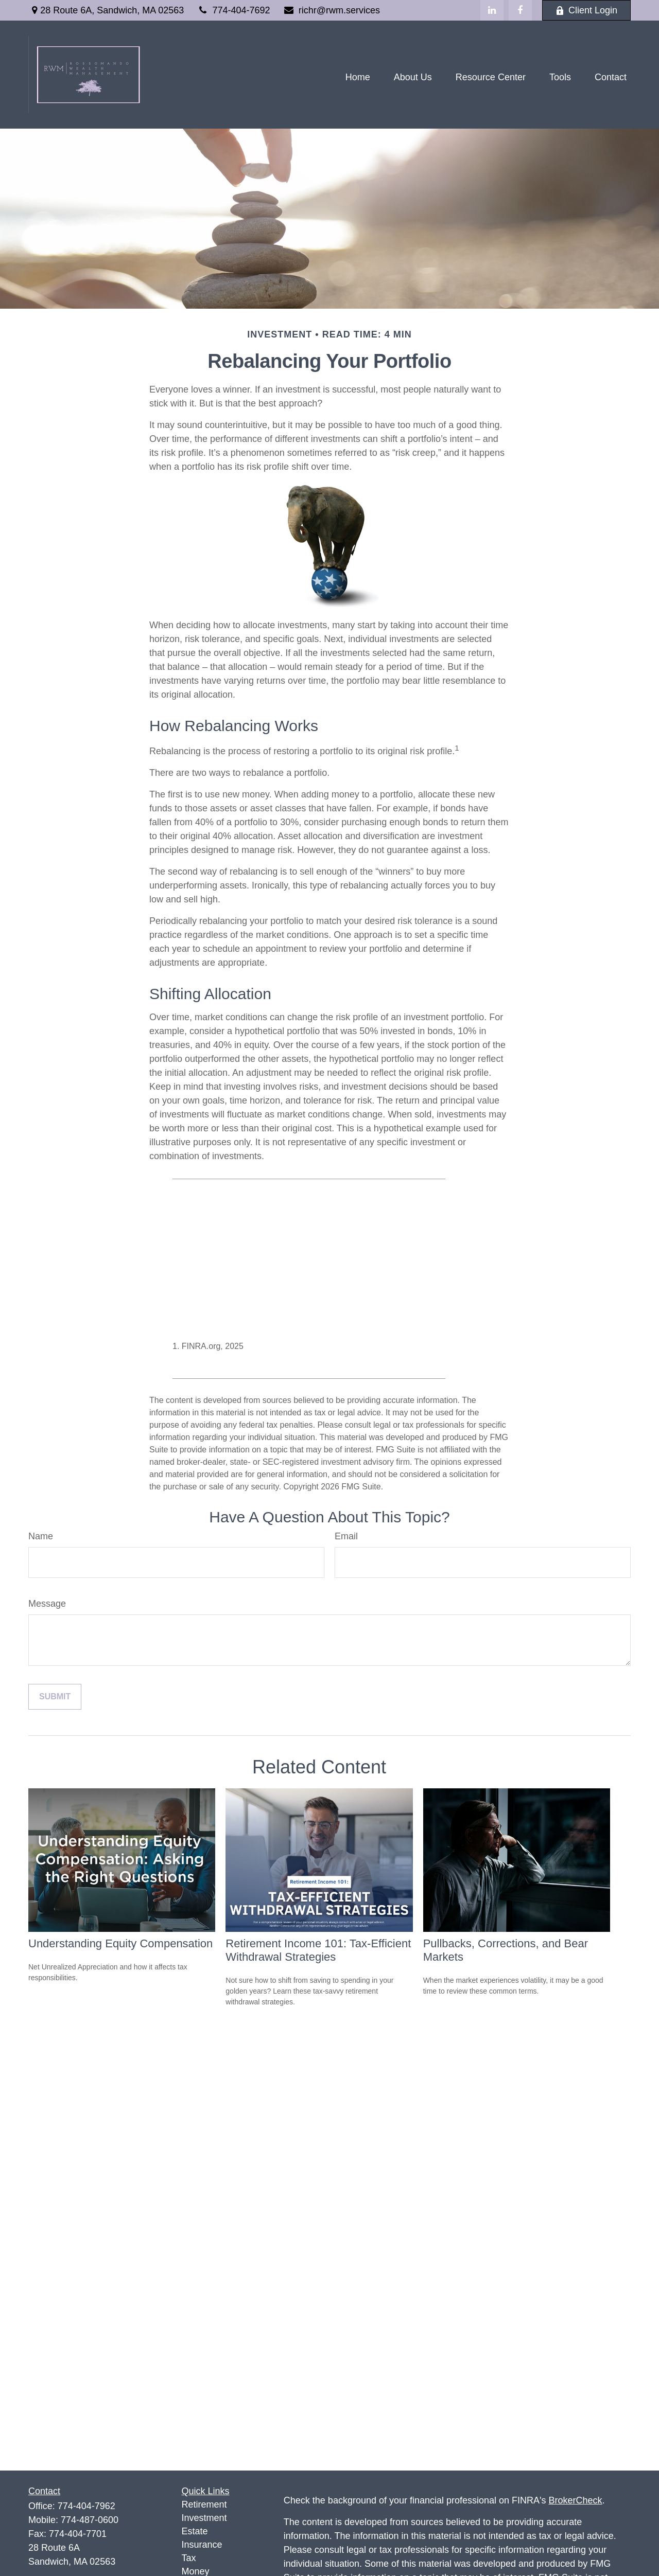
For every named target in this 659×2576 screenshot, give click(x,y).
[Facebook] (520, 10)
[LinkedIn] (492, 10)
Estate (195, 2531)
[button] (357, 77)
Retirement (204, 2504)
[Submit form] (54, 1697)
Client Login (586, 10)
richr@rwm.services (331, 10)
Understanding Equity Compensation (120, 1943)
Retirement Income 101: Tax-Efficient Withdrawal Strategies (318, 1950)
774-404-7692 (233, 10)
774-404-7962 (86, 2506)
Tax (189, 2558)
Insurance (202, 2544)
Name (40, 1536)
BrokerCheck (575, 2500)
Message (47, 1603)
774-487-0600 (89, 2520)
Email (346, 1536)
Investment (204, 2518)
